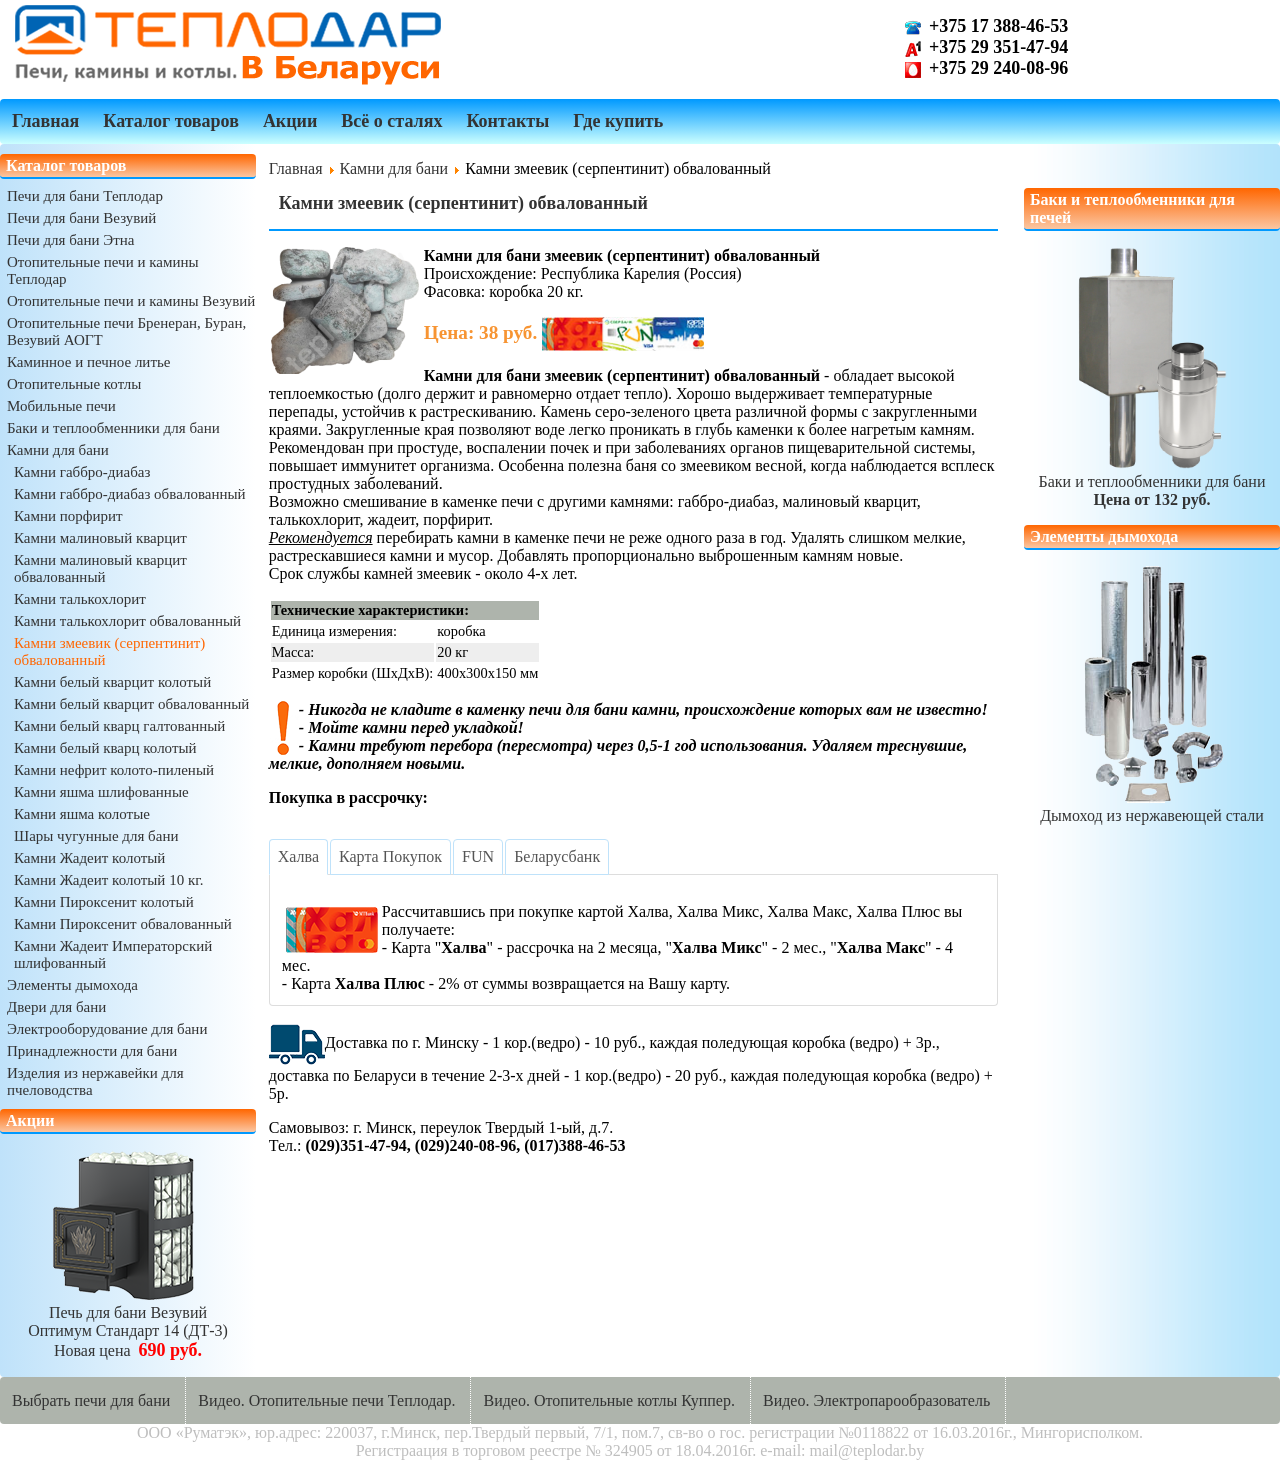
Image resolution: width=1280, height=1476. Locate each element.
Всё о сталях (391, 121)
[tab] (298, 857)
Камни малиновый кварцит (100, 538)
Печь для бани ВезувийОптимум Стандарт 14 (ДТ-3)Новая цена (128, 1322)
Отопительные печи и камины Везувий (131, 301)
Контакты (507, 121)
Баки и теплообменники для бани (113, 428)
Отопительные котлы (74, 384)
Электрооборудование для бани (107, 1029)
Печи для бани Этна (70, 240)
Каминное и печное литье (88, 362)
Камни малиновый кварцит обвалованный (100, 568)
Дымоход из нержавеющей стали (1152, 806)
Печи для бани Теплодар (85, 196)
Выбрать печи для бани (91, 1400)
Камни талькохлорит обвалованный (127, 621)
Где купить (618, 121)
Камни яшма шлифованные (101, 792)
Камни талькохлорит (80, 599)
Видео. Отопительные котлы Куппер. (609, 1400)
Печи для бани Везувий (81, 218)
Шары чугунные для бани (96, 836)
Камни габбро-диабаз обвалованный (130, 494)
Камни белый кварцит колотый (112, 682)
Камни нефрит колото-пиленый (114, 770)
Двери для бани (56, 1007)
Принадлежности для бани (92, 1051)
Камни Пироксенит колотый (104, 902)
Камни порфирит (68, 516)
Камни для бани (58, 450)
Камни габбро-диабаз (82, 472)
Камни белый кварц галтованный (119, 726)
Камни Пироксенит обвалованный (123, 924)
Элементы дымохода (72, 985)
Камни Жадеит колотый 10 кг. (108, 880)
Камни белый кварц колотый (105, 748)
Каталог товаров (171, 121)
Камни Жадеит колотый (89, 858)
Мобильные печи (61, 406)
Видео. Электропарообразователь (876, 1400)
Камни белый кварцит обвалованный (131, 704)
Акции (290, 121)
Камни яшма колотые (82, 814)
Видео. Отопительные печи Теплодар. (326, 1400)
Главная (45, 121)
